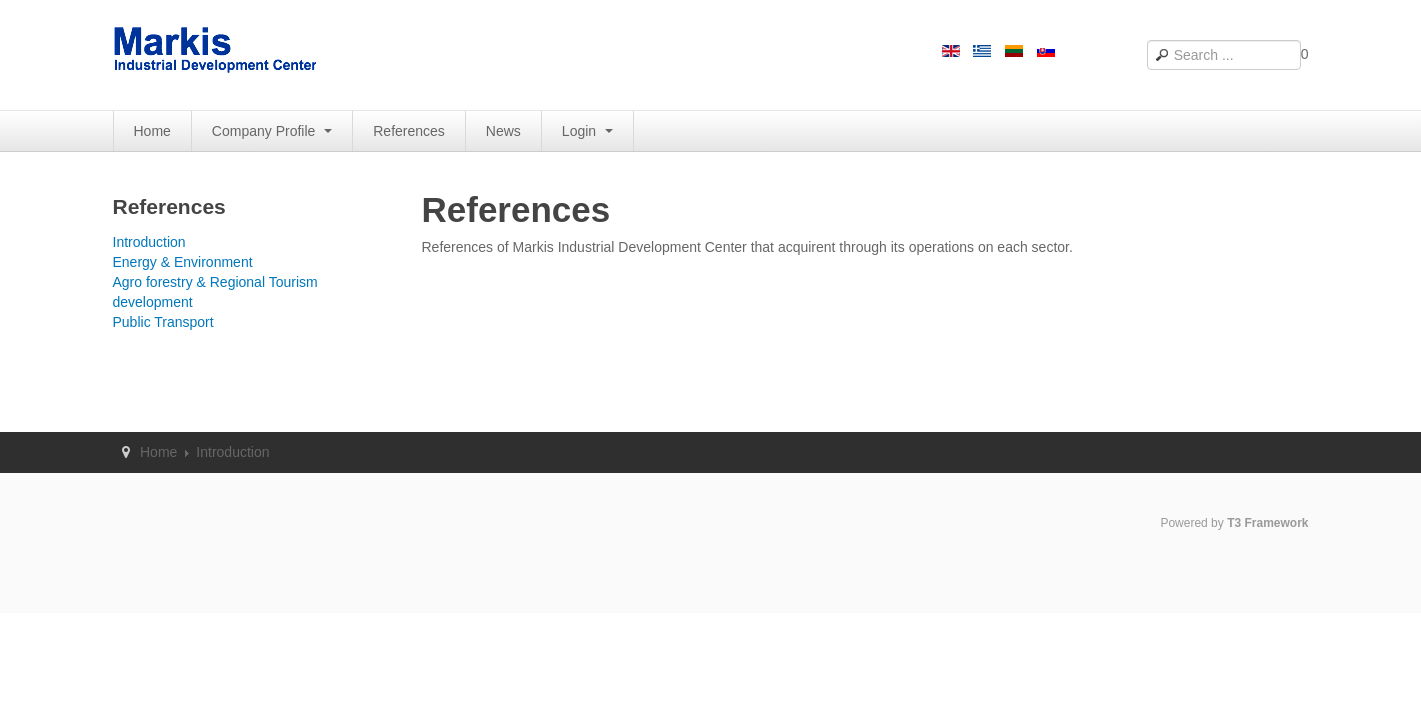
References (409, 131)
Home (152, 131)
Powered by (1234, 523)
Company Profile (272, 131)
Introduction (149, 242)
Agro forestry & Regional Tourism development (215, 292)
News (503, 131)
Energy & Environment (183, 262)
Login (587, 131)
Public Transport (163, 322)
